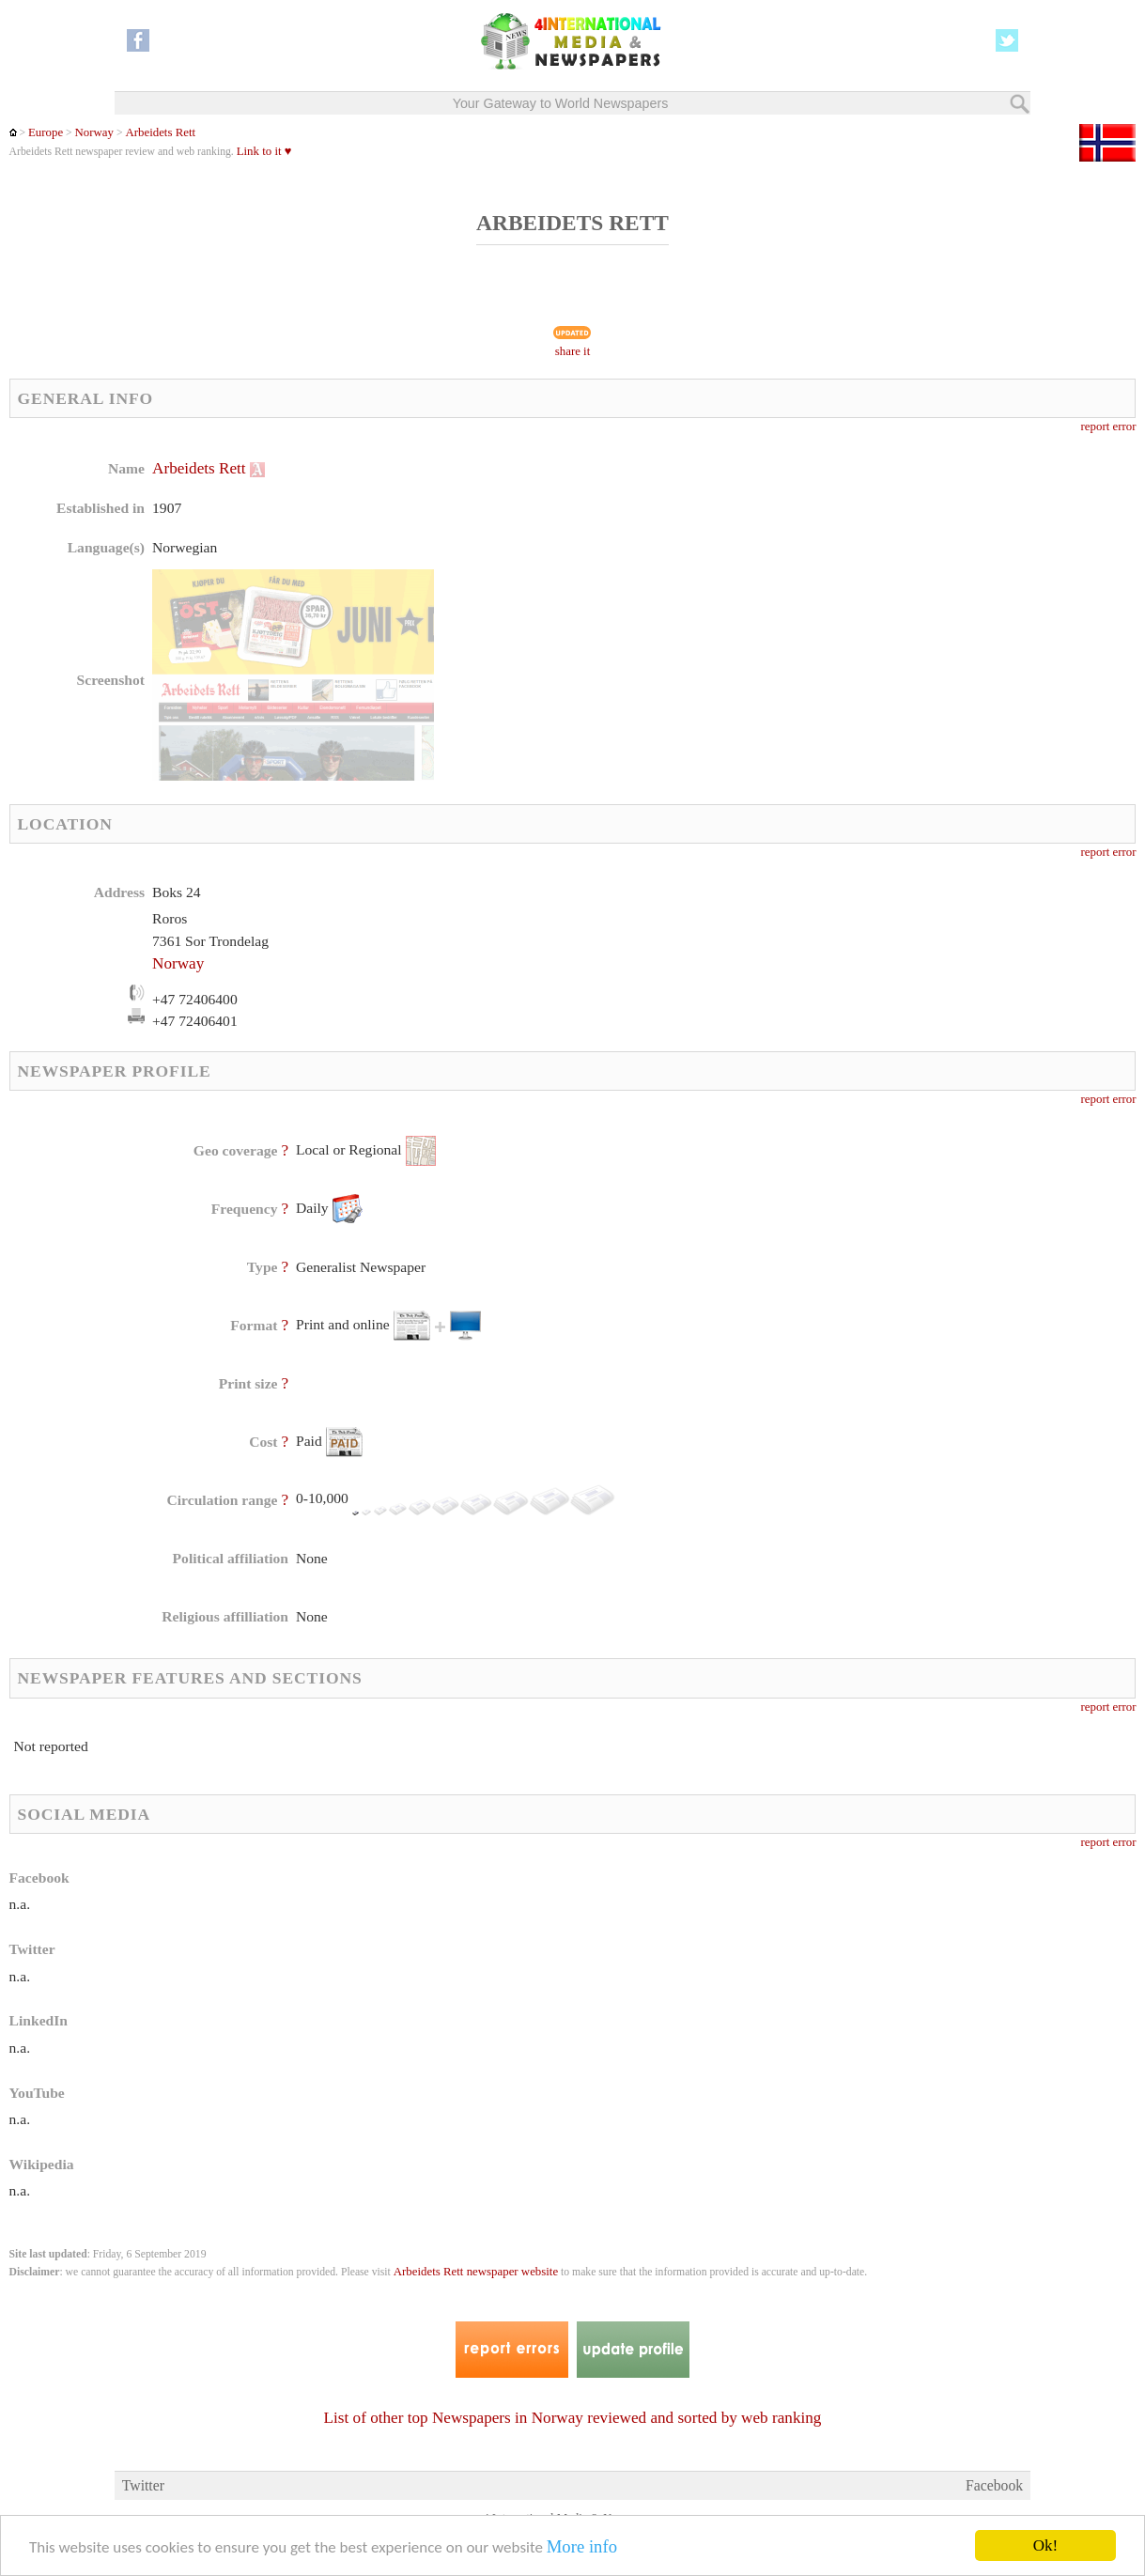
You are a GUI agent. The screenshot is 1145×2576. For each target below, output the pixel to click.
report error (1109, 426)
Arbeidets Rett (160, 132)
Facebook (994, 2485)
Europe (45, 132)
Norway (94, 132)
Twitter (143, 2485)
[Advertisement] (721, 577)
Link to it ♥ (264, 151)
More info (582, 2547)
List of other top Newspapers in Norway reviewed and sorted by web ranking (573, 2418)
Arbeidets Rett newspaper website (476, 2271)
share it (573, 351)
